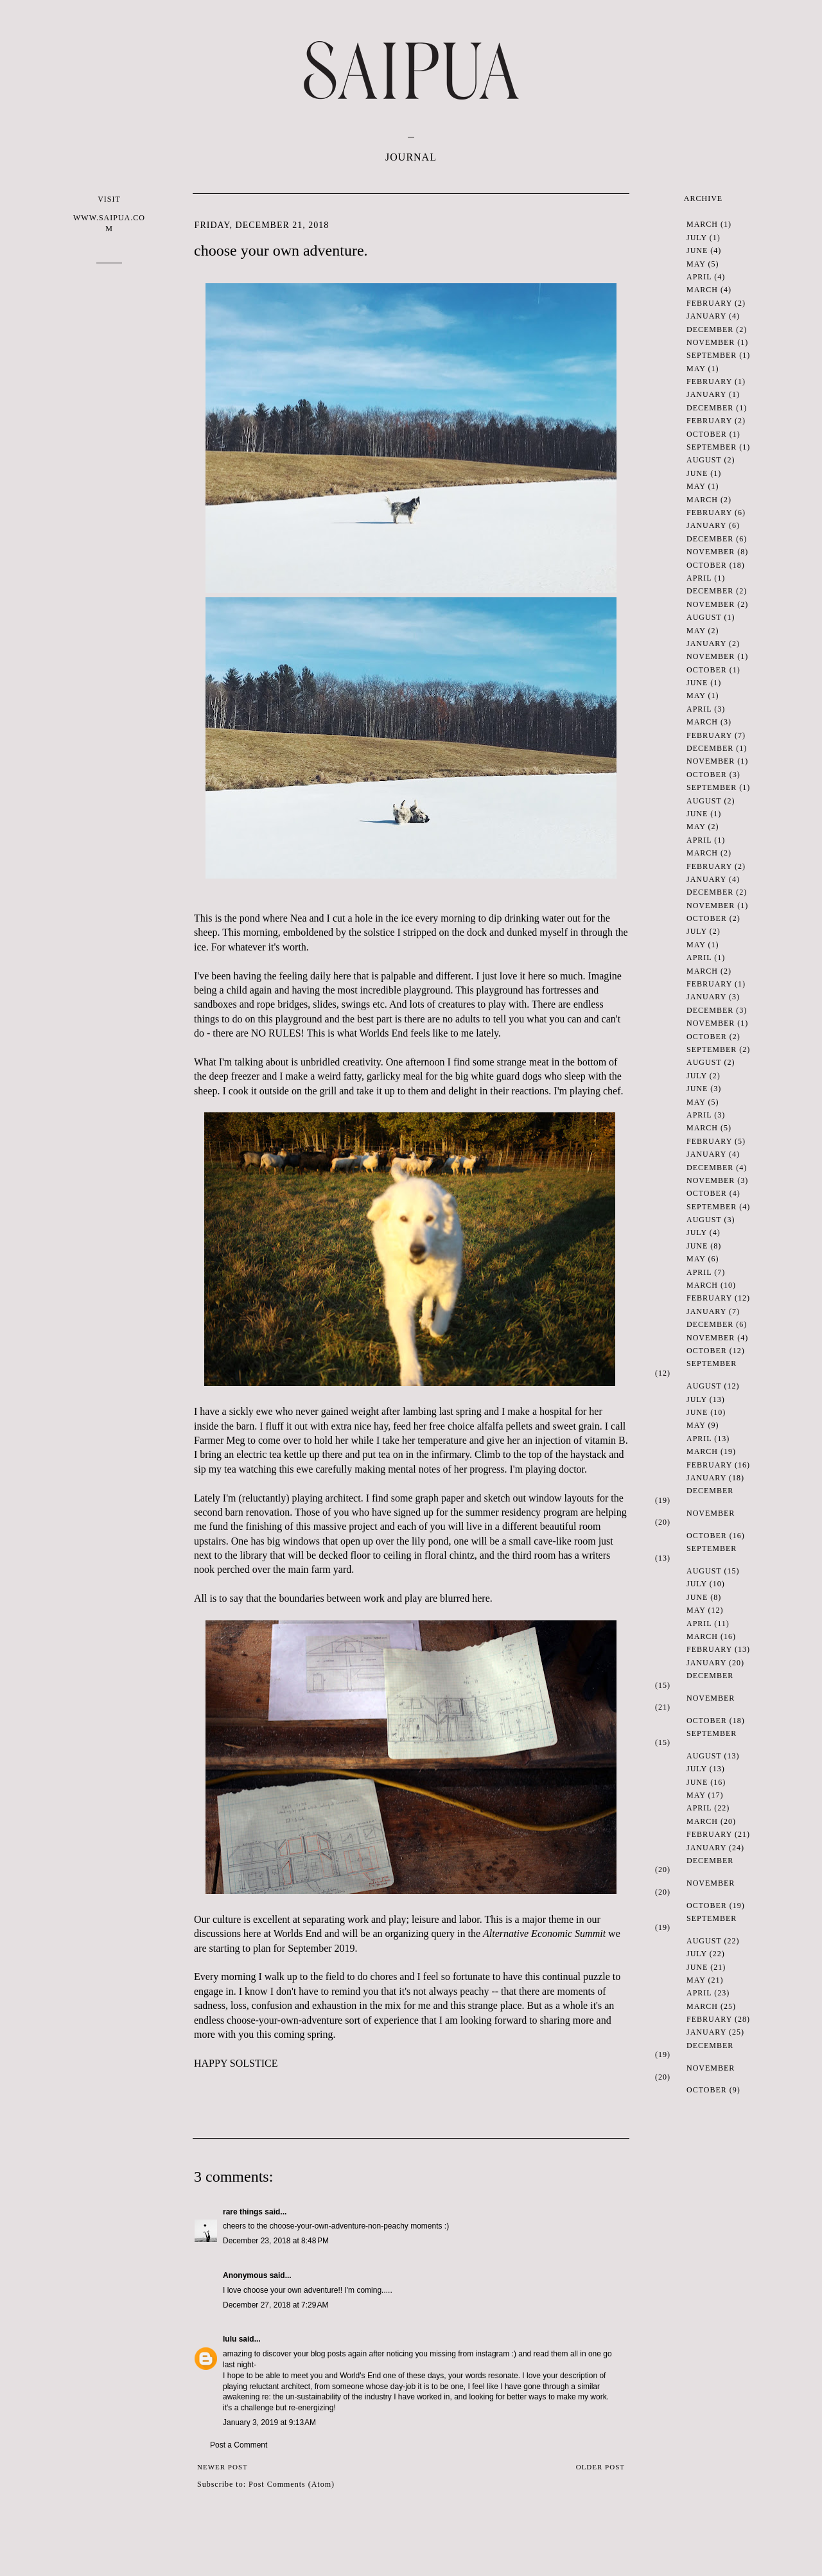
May (695, 263)
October (706, 434)
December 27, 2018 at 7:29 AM (275, 2304)
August (703, 459)
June (697, 250)
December (709, 329)
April (699, 276)
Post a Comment (238, 2444)
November (710, 342)
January (706, 315)
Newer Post (222, 2467)
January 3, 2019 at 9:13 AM (269, 2422)
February (709, 303)
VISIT (109, 214)
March (702, 224)
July (696, 237)
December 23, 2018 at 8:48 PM (276, 2240)
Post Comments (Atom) (292, 2484)
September (711, 355)
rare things (243, 2211)
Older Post (600, 2467)
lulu (229, 2339)
